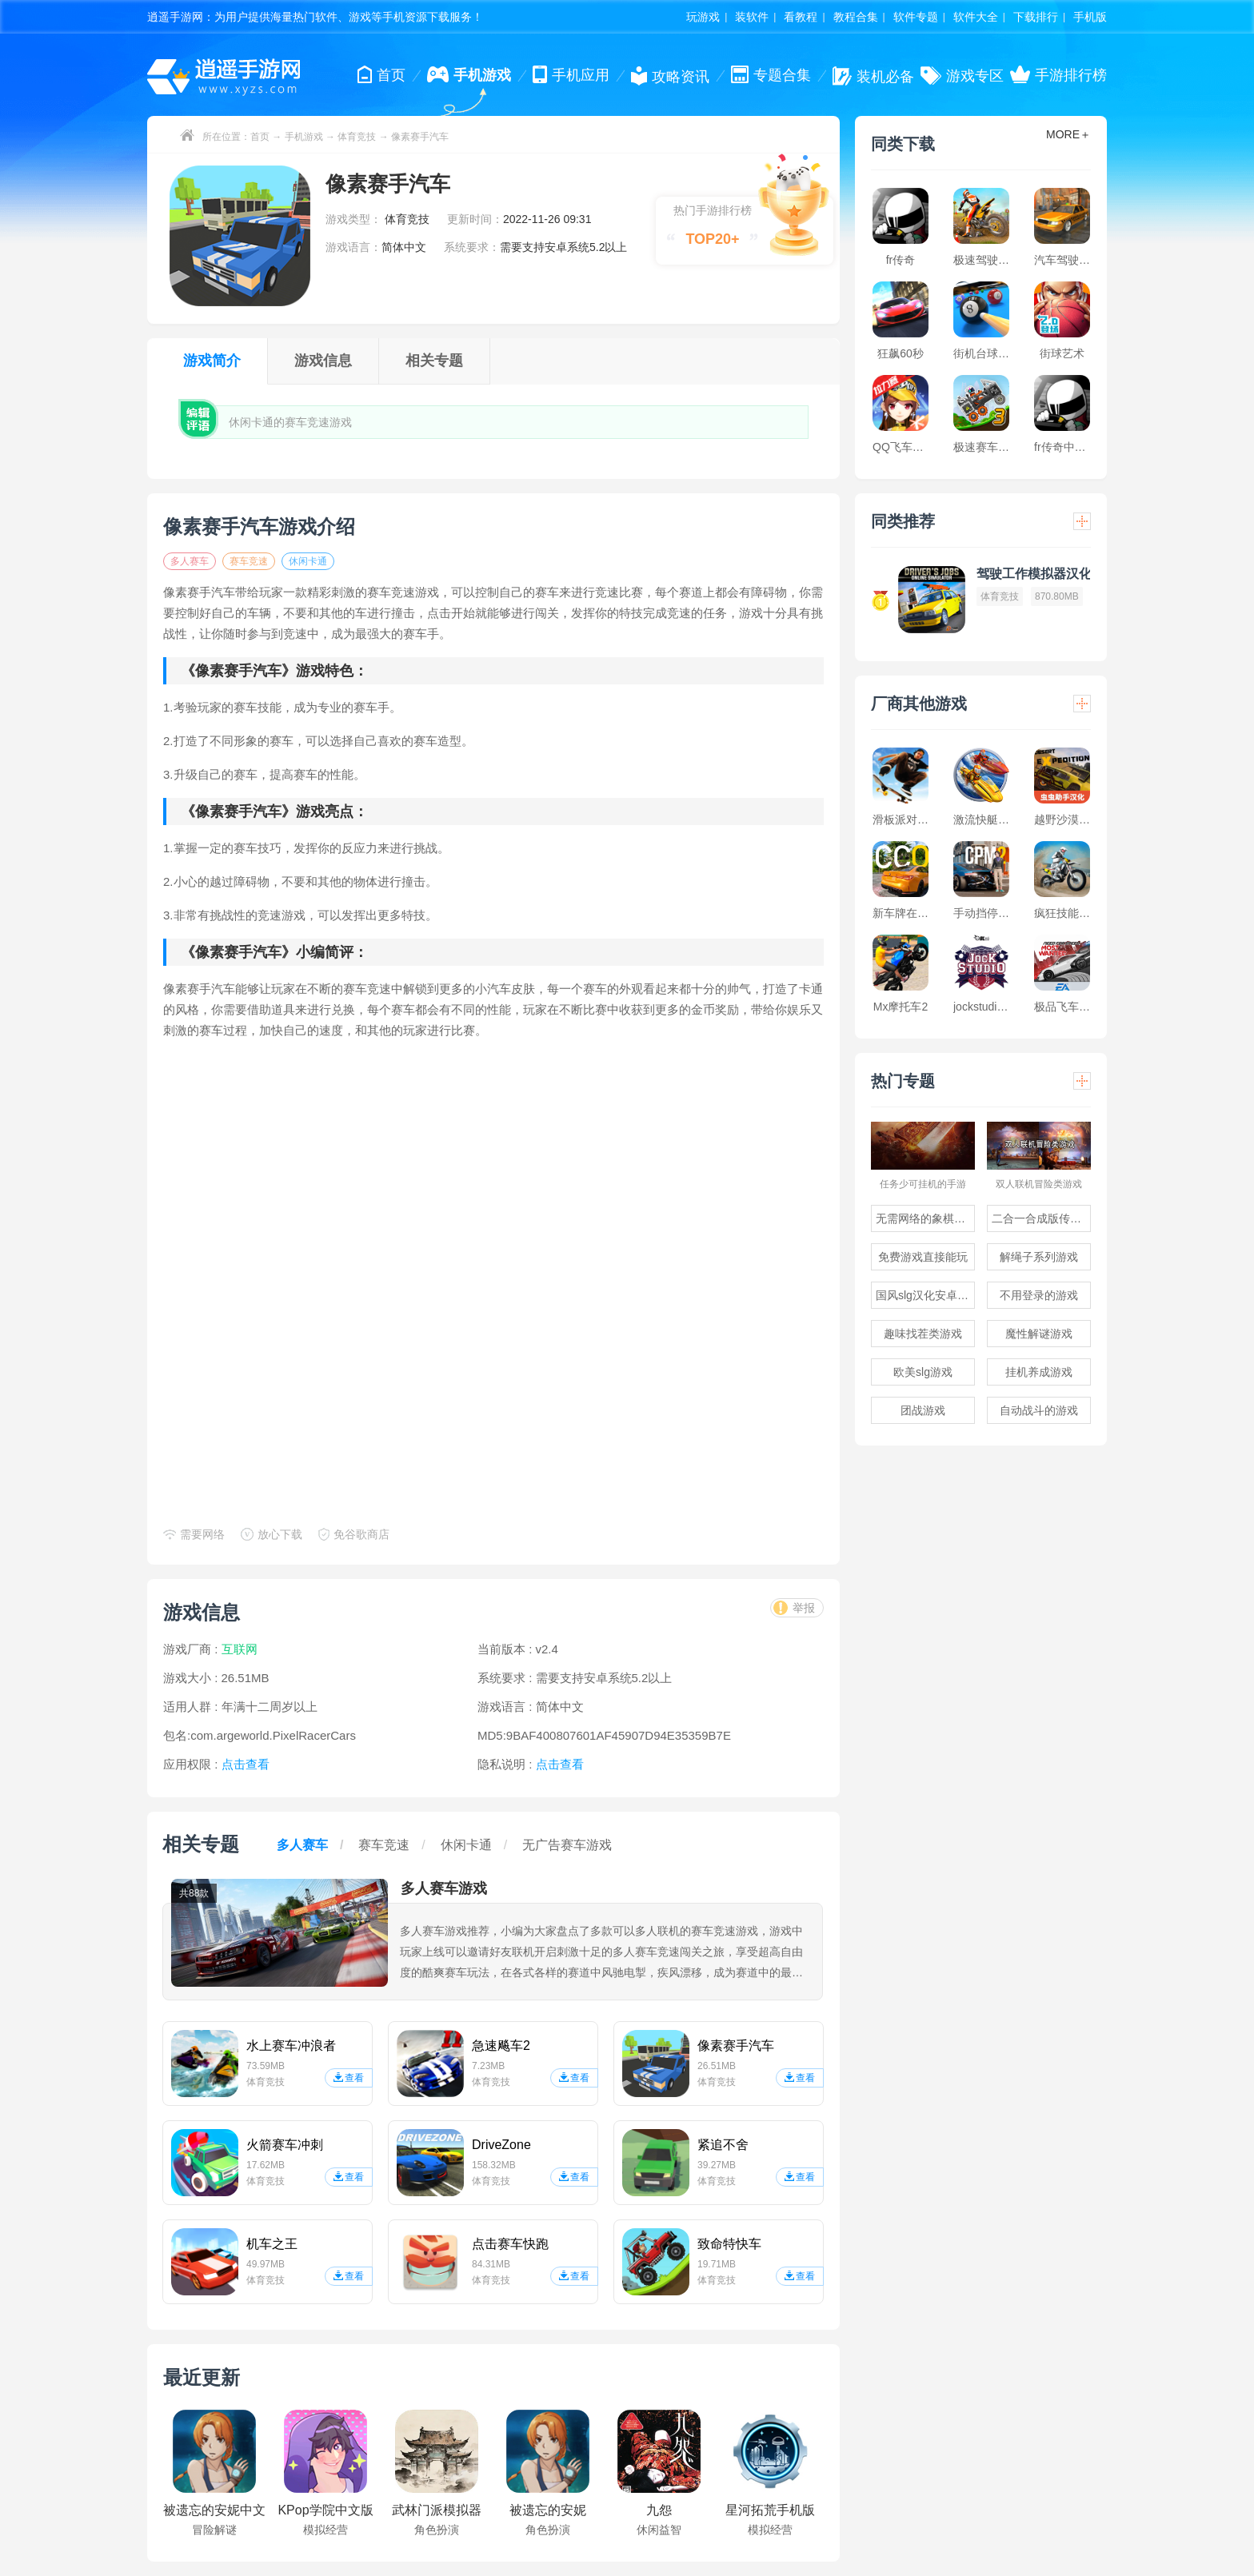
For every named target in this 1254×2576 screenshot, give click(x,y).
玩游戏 (703, 16)
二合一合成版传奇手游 (1041, 1218)
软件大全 (975, 16)
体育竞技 (356, 136)
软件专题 (915, 16)
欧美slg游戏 (922, 1372)
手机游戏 (304, 136)
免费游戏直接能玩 (923, 1256)
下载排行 (1035, 16)
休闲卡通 (308, 561)
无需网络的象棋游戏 (925, 1218)
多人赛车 (189, 561)
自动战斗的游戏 (1039, 1410)
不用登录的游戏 (1039, 1295)
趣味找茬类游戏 (923, 1333)
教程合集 (855, 16)
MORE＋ (1068, 134)
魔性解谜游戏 (1038, 1333)
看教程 (800, 16)
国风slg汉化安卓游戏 (925, 1295)
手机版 (1090, 16)
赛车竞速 (249, 561)
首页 (260, 136)
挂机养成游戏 (1038, 1372)
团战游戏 (923, 1410)
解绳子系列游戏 (1039, 1256)
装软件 (752, 16)
